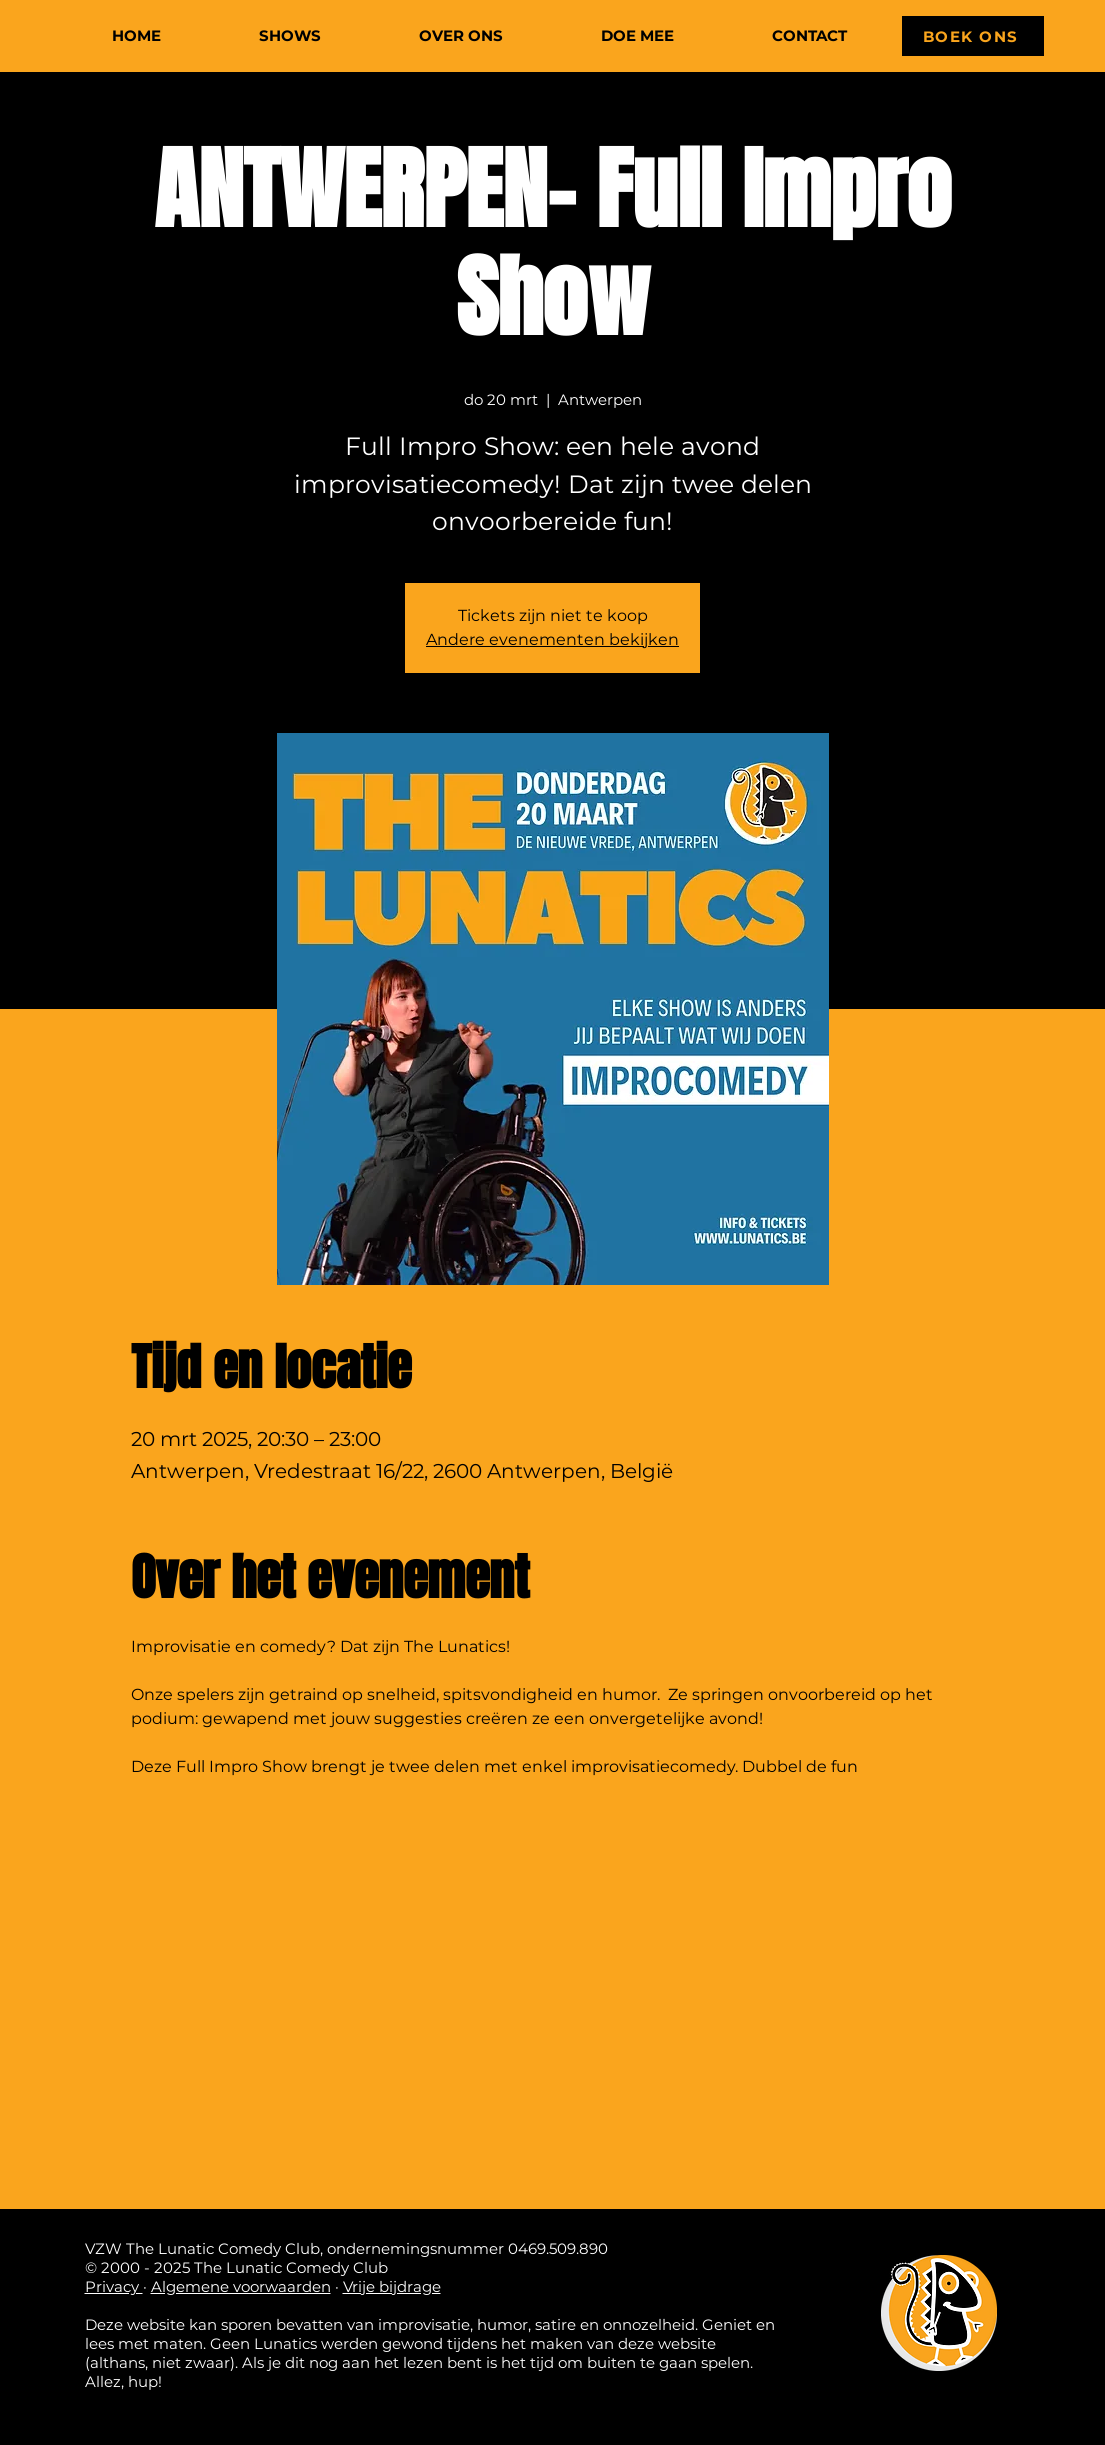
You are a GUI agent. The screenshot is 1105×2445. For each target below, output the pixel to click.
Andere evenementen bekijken (552, 639)
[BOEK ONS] (973, 36)
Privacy (114, 2286)
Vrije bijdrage (392, 2286)
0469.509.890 (558, 2248)
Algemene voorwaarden (241, 2286)
